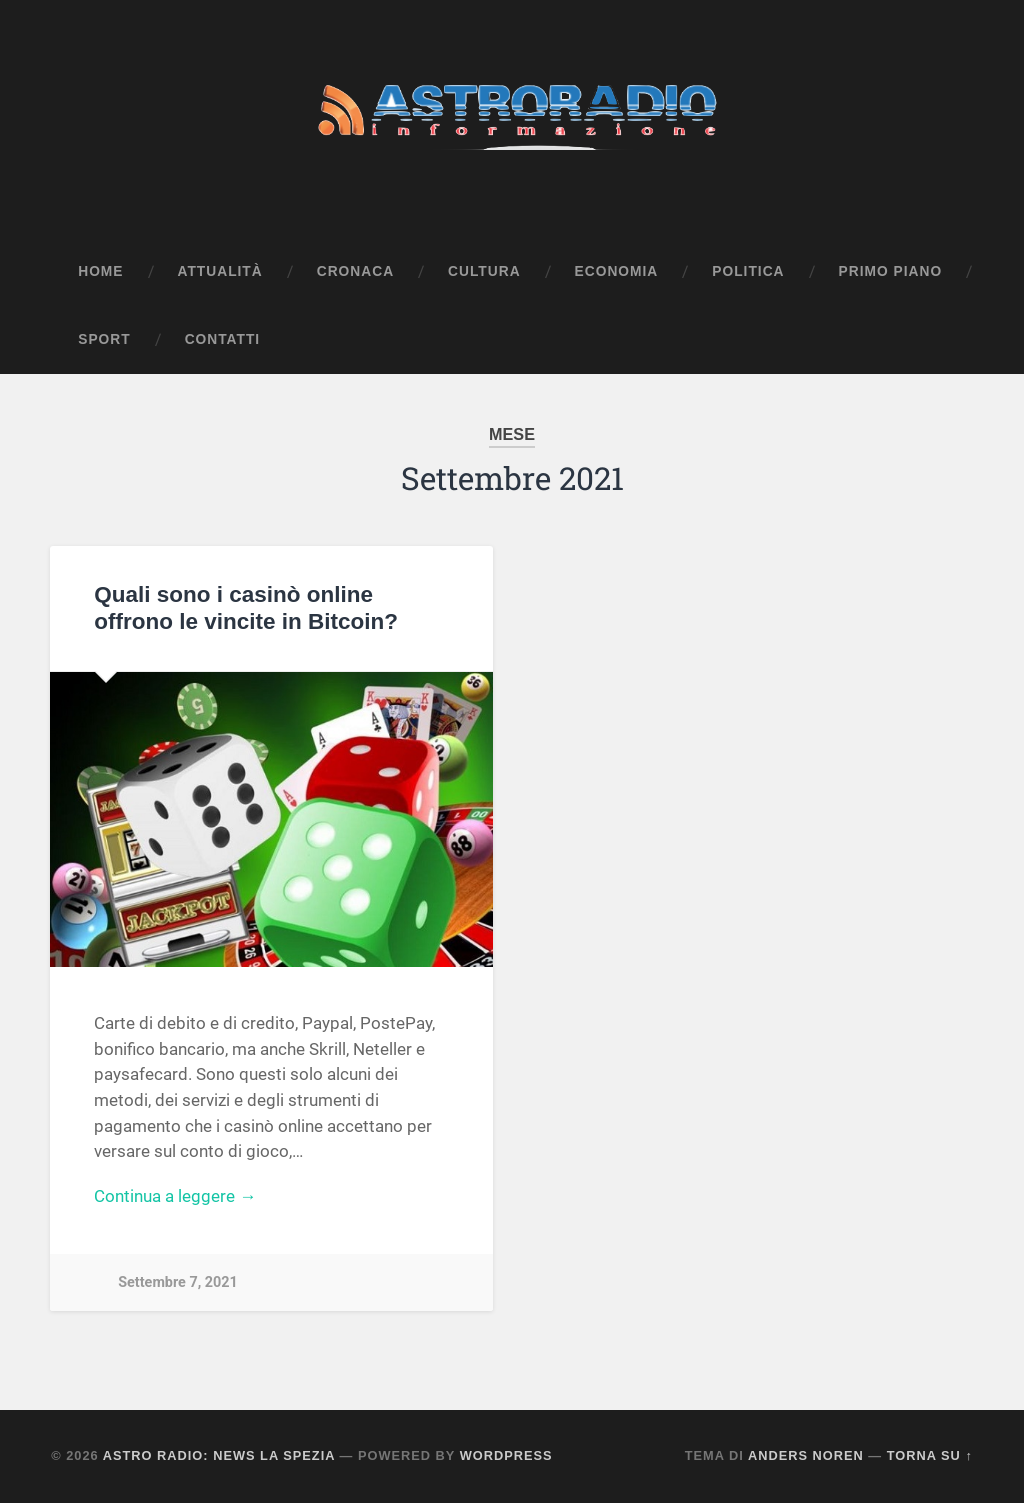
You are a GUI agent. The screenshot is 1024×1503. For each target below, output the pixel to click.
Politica (748, 271)
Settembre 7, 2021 (178, 1282)
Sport (104, 339)
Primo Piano (891, 271)
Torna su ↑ (930, 1455)
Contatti (223, 339)
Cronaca (355, 271)
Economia (617, 271)
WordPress (506, 1455)
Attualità (220, 271)
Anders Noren (806, 1455)
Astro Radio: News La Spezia (219, 1455)
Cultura (484, 271)
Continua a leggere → (175, 1196)
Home (100, 271)
